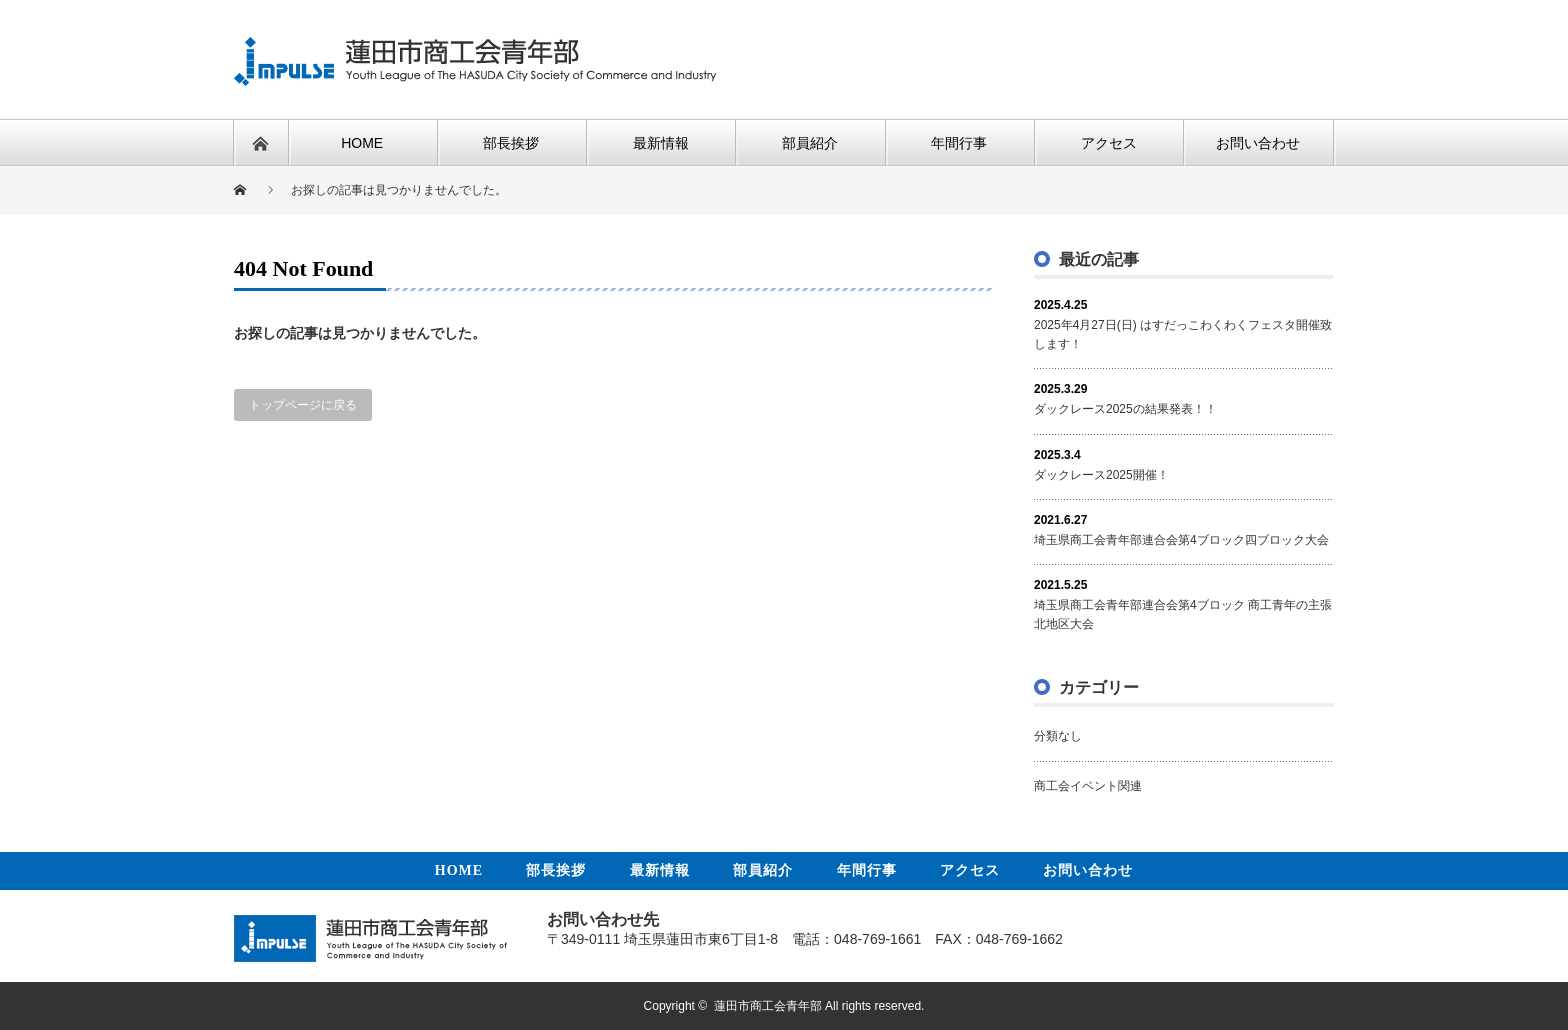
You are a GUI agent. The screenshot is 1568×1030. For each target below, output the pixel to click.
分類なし (1058, 736)
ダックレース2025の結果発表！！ (1125, 409)
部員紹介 (763, 870)
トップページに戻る (303, 405)
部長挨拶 (556, 870)
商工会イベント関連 (1088, 786)
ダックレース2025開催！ (1101, 475)
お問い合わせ (1088, 870)
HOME (459, 870)
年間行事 (867, 870)
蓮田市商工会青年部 (768, 1006)
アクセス (970, 870)
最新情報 (660, 870)
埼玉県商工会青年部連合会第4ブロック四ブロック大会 (1181, 540)
